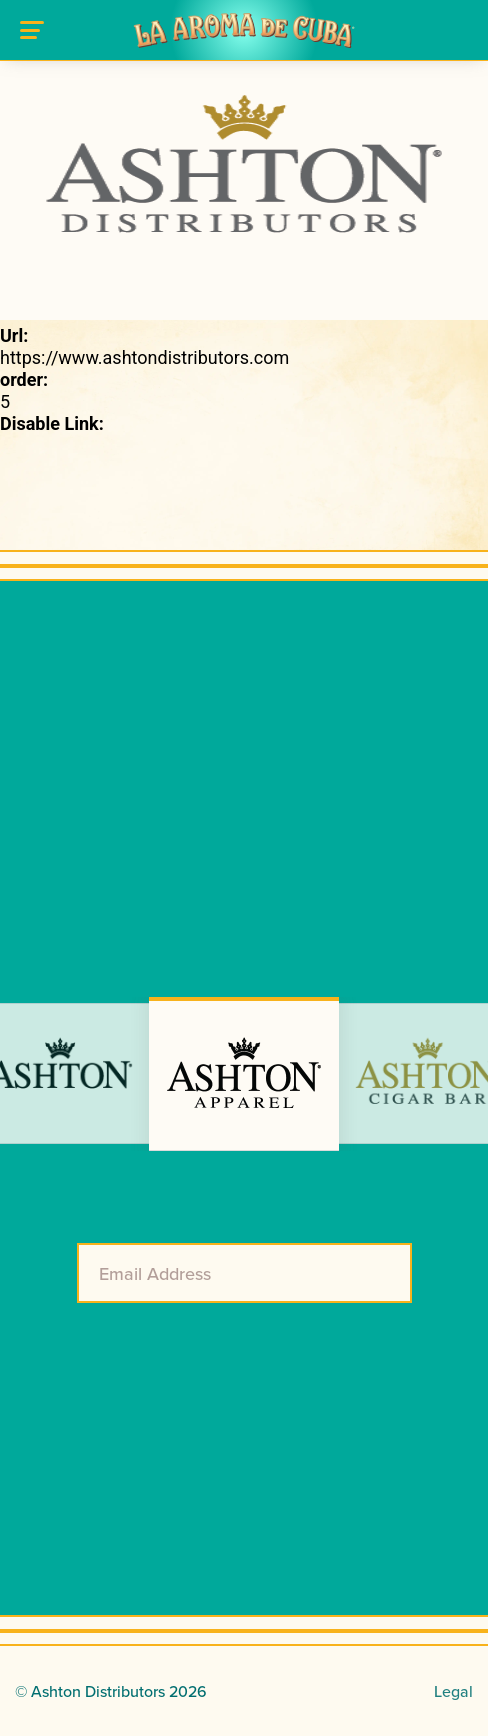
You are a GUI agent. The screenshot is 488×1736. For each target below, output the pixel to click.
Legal (453, 1691)
